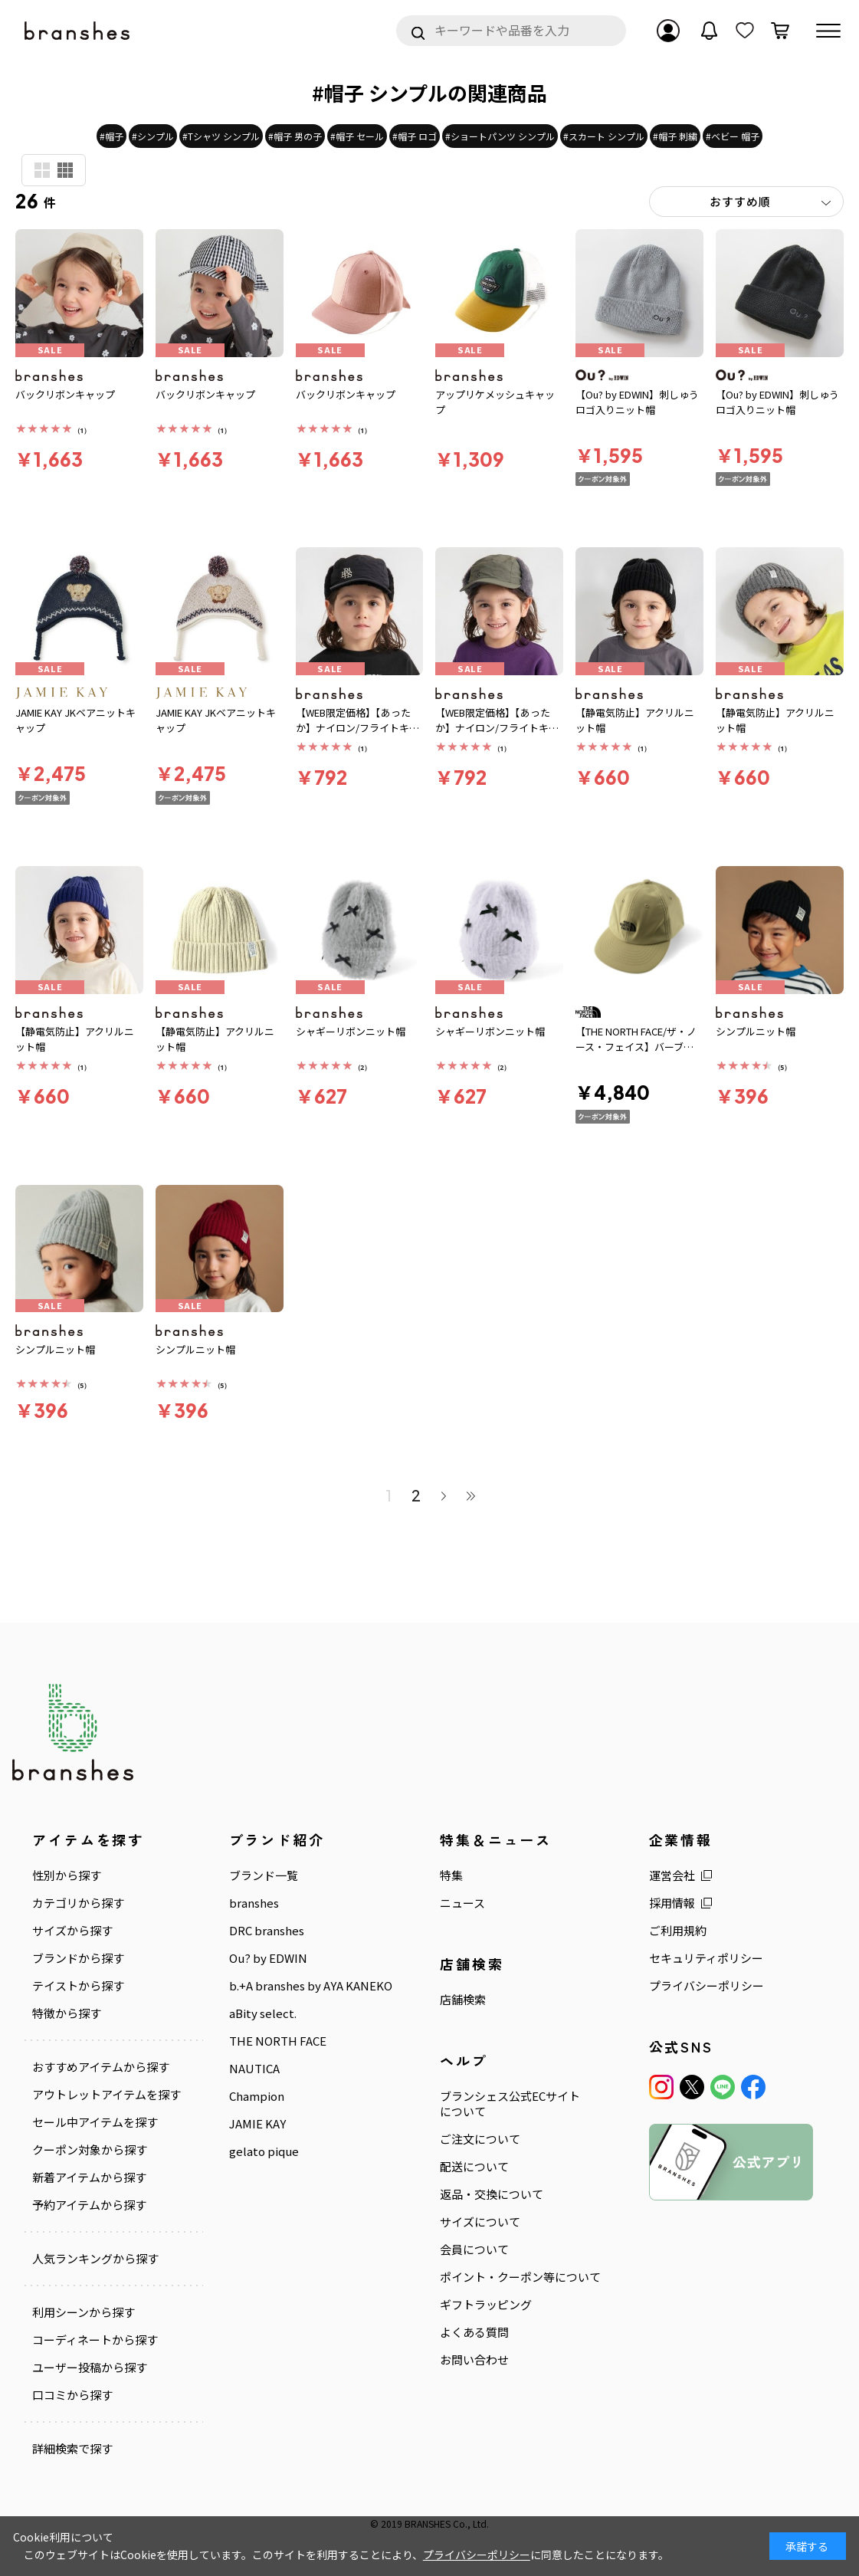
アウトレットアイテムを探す (106, 2094)
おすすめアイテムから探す (100, 2067)
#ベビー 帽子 (732, 136)
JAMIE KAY (257, 2123)
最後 (471, 1495)
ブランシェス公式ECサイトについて (510, 2104)
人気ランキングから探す (95, 2258)
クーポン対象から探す (89, 2150)
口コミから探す (72, 2395)
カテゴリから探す (78, 1903)
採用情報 (672, 1903)
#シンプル (153, 136)
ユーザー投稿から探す (89, 2367)
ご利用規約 (678, 1930)
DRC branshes (266, 1930)
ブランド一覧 (263, 1875)
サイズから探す (72, 1930)
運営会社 (672, 1875)
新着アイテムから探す (89, 2177)
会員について (474, 2249)
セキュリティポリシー (706, 1958)
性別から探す (66, 1875)
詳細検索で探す (72, 2448)
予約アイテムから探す (89, 2205)
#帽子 (111, 136)
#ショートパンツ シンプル (500, 136)
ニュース (462, 1903)
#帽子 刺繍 (675, 136)
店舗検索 (463, 1999)
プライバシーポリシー (706, 1986)
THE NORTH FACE (277, 2041)
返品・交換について (491, 2194)
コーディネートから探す (95, 2340)
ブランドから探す (78, 1958)
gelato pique (264, 2151)
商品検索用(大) (42, 170)
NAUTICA (254, 2068)
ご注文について (480, 2139)
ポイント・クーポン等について (520, 2277)
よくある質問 (474, 2332)
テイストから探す (78, 1986)
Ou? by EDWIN (268, 1958)
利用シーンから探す (83, 2312)
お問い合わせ (474, 2360)
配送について (474, 2166)
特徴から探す (66, 2013)
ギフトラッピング (486, 2304)
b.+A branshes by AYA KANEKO (310, 1986)
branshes (254, 1903)
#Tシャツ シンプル (221, 136)
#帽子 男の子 (295, 136)
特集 (451, 1875)
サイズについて (480, 2222)
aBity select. (263, 2013)
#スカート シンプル (603, 136)
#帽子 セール (357, 136)
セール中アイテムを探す (95, 2122)
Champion (256, 2096)
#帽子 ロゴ (414, 136)
